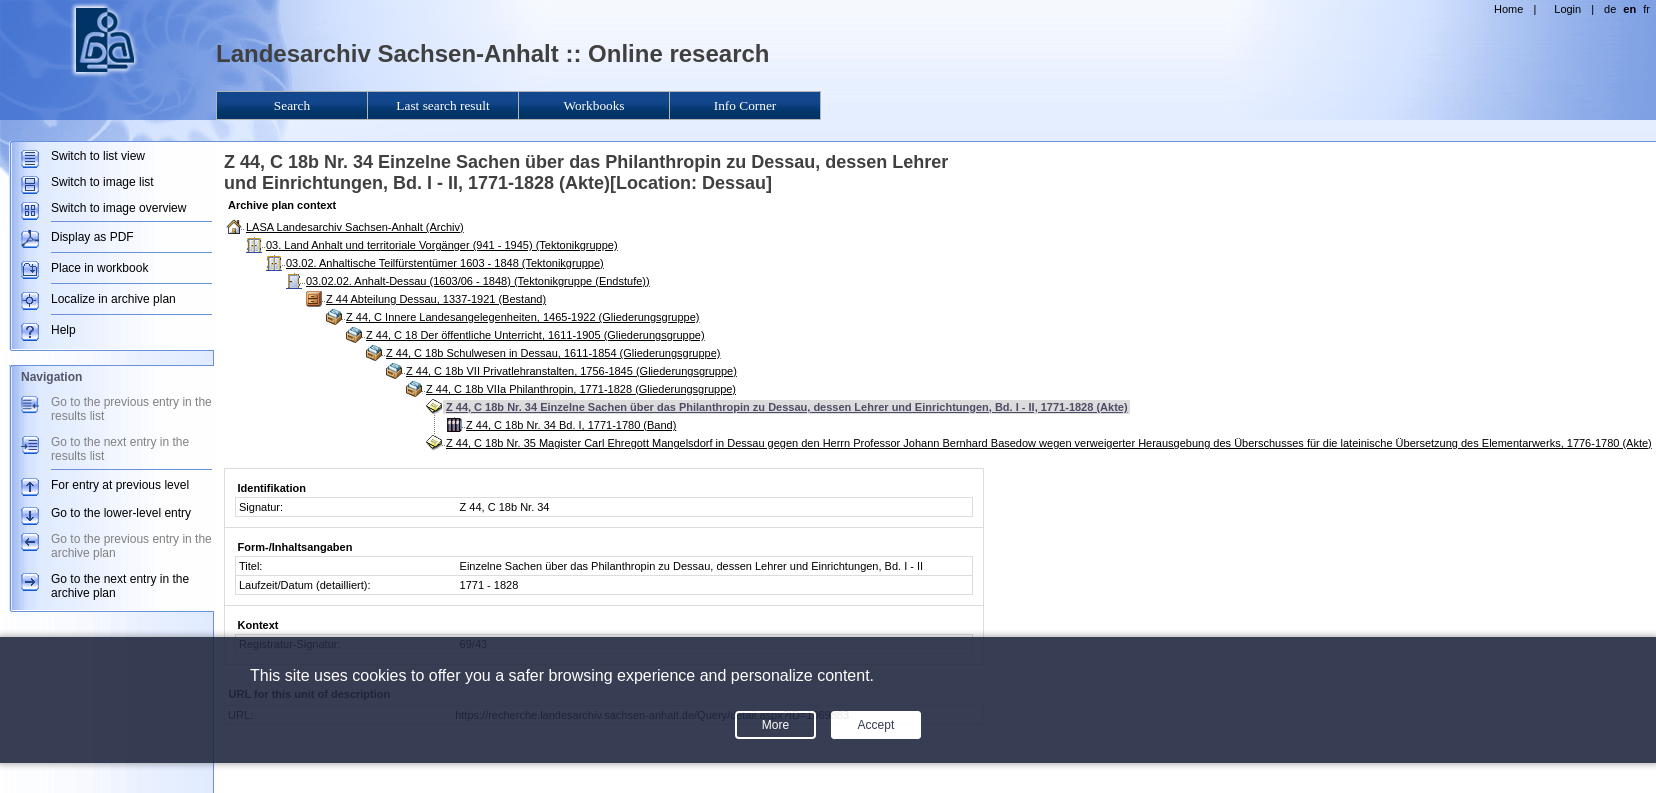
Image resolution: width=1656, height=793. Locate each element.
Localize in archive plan (113, 299)
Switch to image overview (118, 208)
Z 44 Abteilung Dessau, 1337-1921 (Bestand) (436, 299)
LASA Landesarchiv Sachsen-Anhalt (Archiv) (355, 227)
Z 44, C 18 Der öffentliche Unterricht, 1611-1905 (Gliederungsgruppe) (535, 335)
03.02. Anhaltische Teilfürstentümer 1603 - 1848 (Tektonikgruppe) (445, 263)
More (775, 725)
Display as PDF (92, 237)
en (1629, 9)
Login (1567, 9)
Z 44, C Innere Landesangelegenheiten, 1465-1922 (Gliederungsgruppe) (522, 317)
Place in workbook (99, 268)
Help (63, 330)
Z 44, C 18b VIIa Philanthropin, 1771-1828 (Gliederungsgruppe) (581, 389)
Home (1508, 9)
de (1610, 9)
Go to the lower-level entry (121, 513)
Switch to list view (98, 156)
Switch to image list (102, 182)
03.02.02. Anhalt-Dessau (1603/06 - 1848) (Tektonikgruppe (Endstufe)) (478, 281)
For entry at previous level (120, 485)
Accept (876, 725)
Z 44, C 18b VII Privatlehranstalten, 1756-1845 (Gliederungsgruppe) (571, 371)
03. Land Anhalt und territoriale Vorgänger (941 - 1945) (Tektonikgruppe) (442, 245)
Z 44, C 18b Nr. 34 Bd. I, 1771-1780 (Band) (571, 425)
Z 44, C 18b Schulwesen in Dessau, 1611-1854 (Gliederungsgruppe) (553, 353)
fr (1646, 9)
